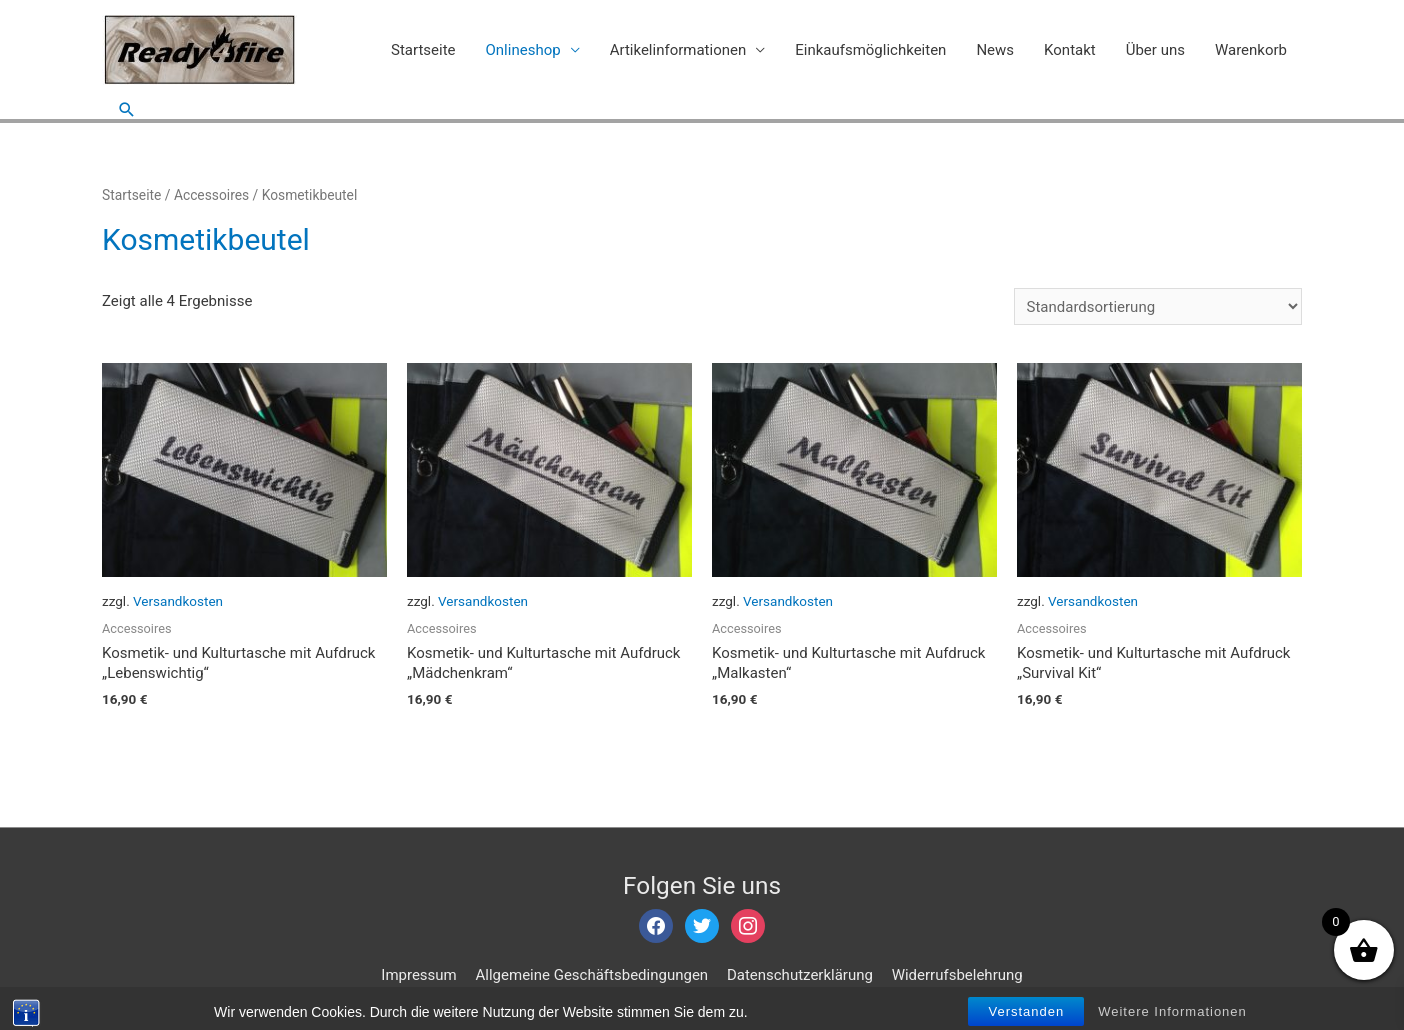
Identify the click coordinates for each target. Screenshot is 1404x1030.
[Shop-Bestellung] (1158, 306)
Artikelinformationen (678, 50)
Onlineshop (523, 50)
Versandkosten (178, 601)
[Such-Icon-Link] (127, 109)
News (995, 50)
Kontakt (1070, 50)
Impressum (418, 975)
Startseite (423, 50)
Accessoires (211, 195)
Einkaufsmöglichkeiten (870, 50)
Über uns (1155, 50)
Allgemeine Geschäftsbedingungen (592, 975)
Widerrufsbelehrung (957, 975)
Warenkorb (1251, 50)
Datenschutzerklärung (800, 975)
